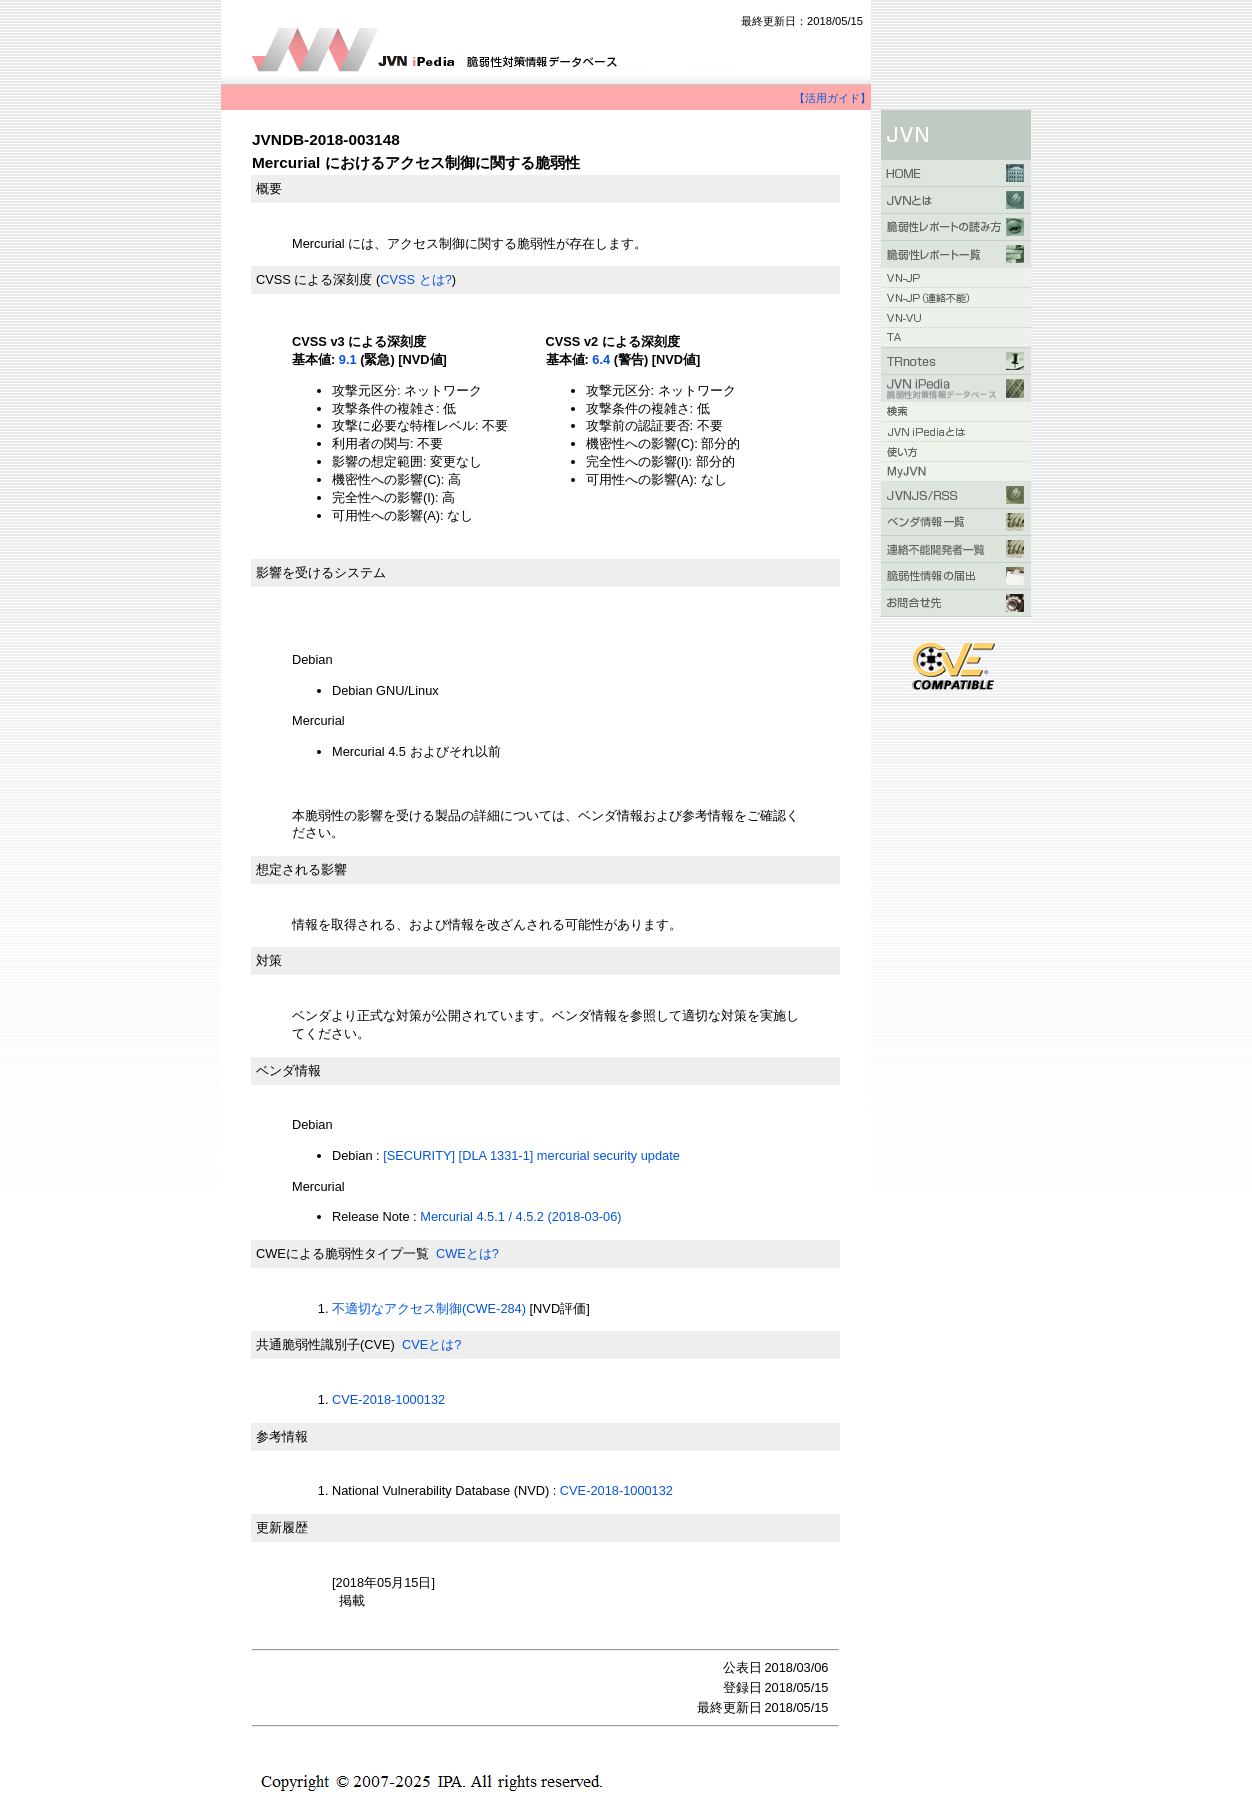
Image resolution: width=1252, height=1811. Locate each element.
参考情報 (282, 1436)
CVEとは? (431, 1344)
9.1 (348, 359)
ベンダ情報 (288, 1070)
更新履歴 (282, 1527)
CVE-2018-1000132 (388, 1399)
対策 (269, 960)
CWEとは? (467, 1253)
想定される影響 (301, 869)
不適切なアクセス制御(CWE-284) (429, 1308)
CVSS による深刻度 (314, 279)
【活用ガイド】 (832, 98)
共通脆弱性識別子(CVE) (325, 1344)
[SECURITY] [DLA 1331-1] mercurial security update (531, 1155)
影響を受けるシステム (321, 572)
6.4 (601, 359)
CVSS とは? (416, 279)
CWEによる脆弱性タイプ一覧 (342, 1253)
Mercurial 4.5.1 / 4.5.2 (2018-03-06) (520, 1216)
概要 (269, 188)
